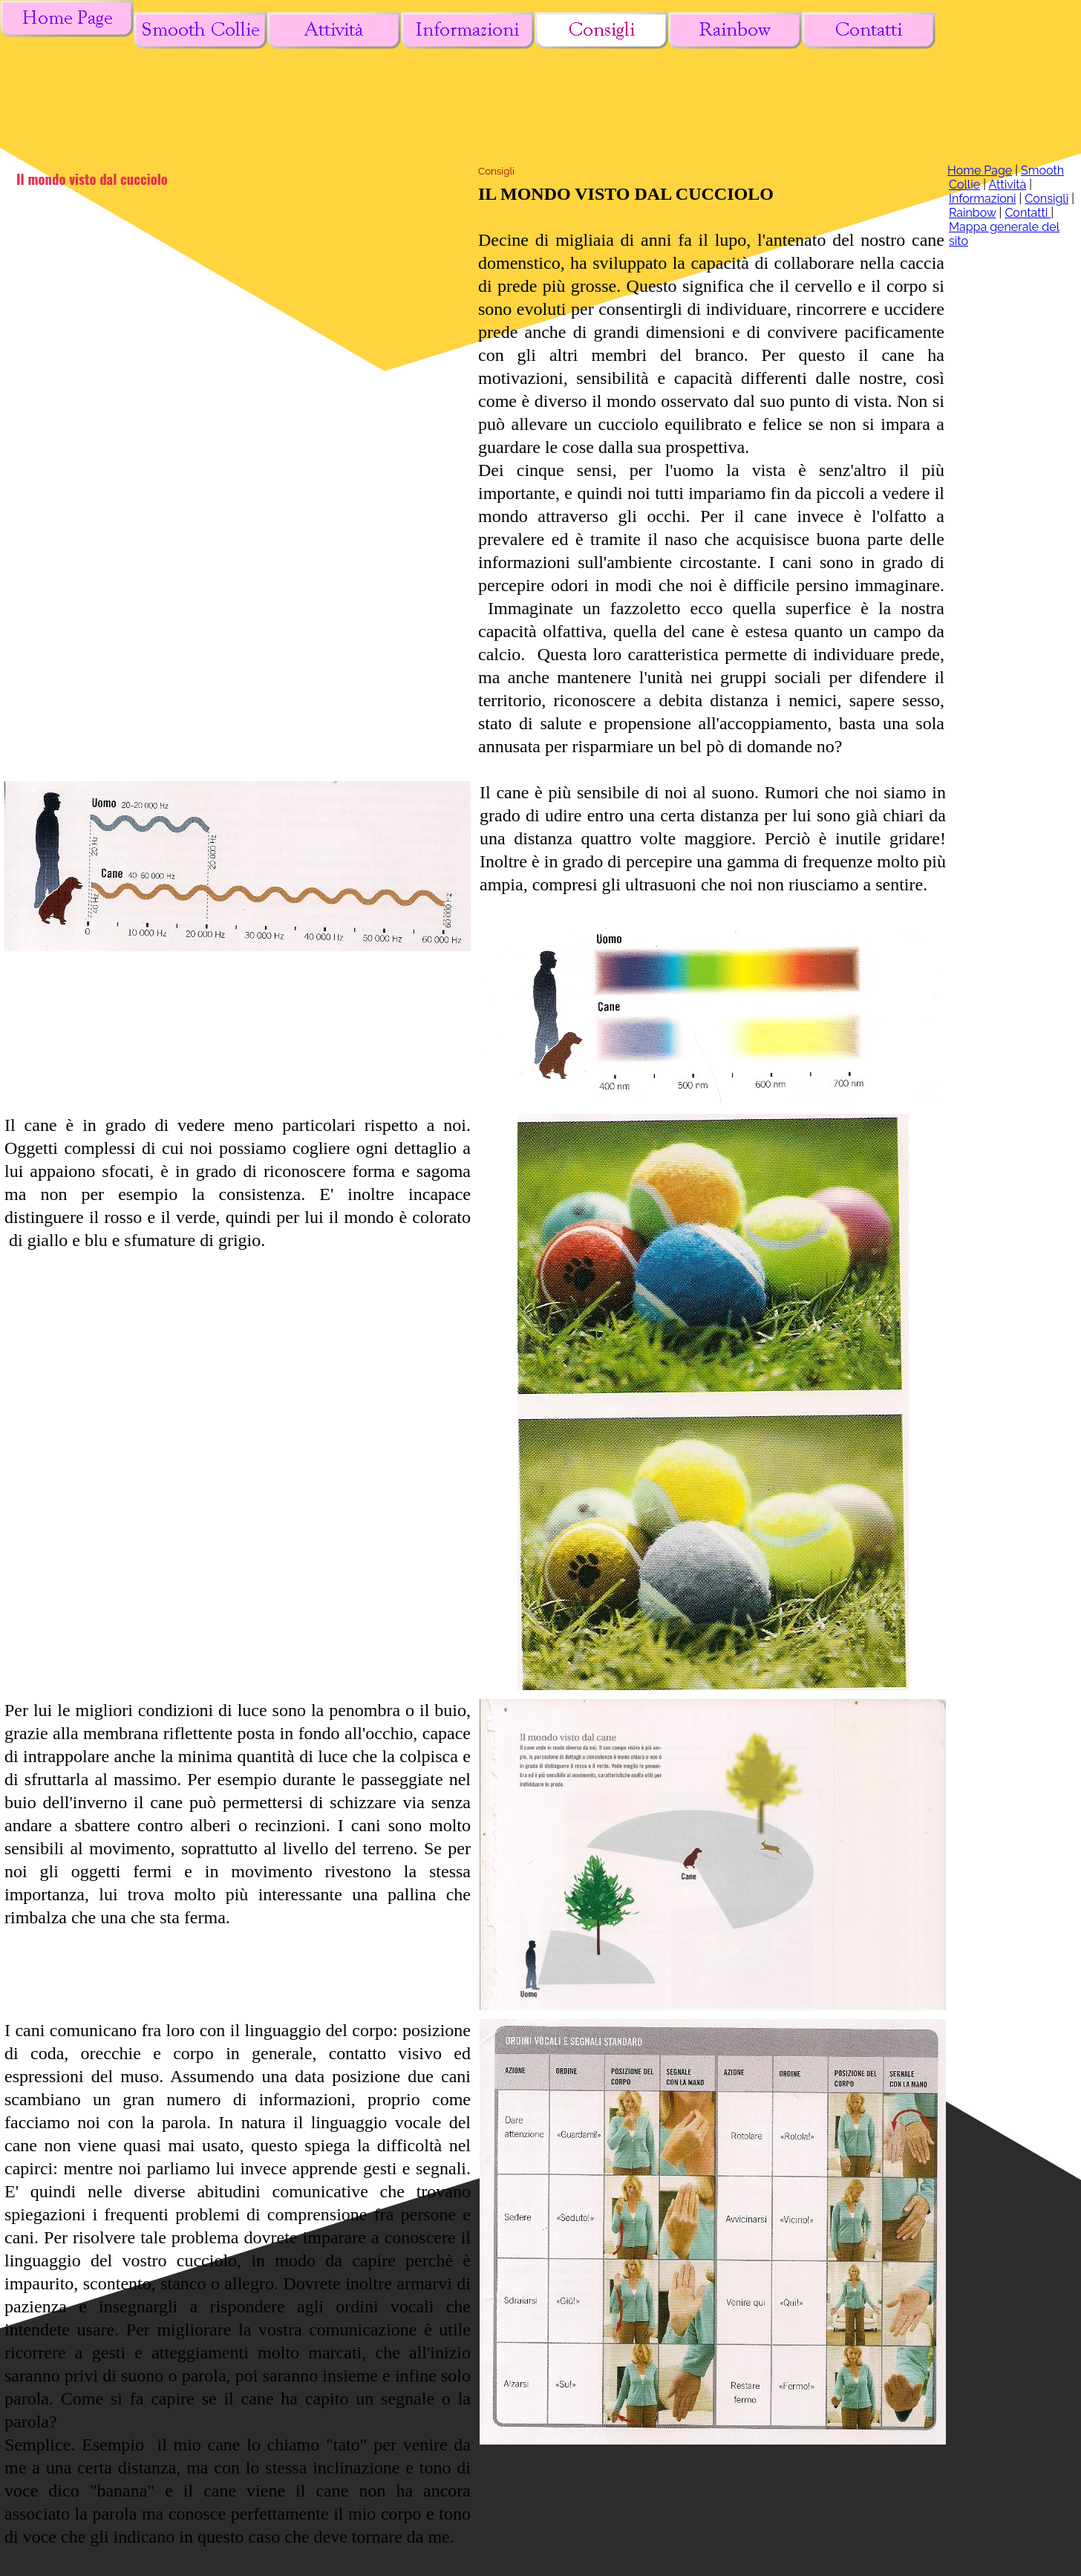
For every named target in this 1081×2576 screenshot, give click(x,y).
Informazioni (982, 199)
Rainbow (972, 213)
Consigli (1046, 199)
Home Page (979, 170)
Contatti (1028, 213)
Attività (1007, 184)
